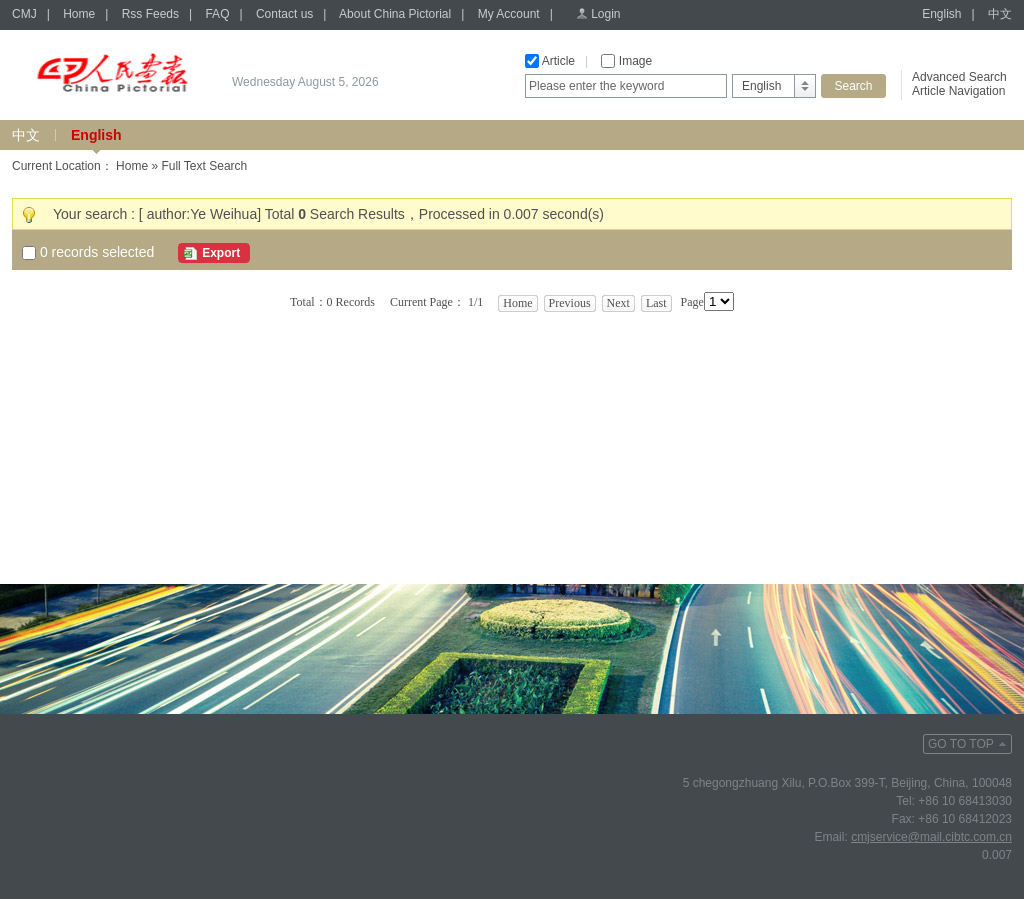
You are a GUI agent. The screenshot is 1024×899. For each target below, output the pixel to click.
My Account (509, 14)
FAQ (217, 14)
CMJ (24, 14)
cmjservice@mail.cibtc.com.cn (931, 837)
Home (79, 14)
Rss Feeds (150, 14)
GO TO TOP (961, 744)
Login (605, 14)
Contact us (284, 14)
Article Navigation (958, 91)
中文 (1000, 14)
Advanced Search (959, 77)
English (941, 14)
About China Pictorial (395, 14)
